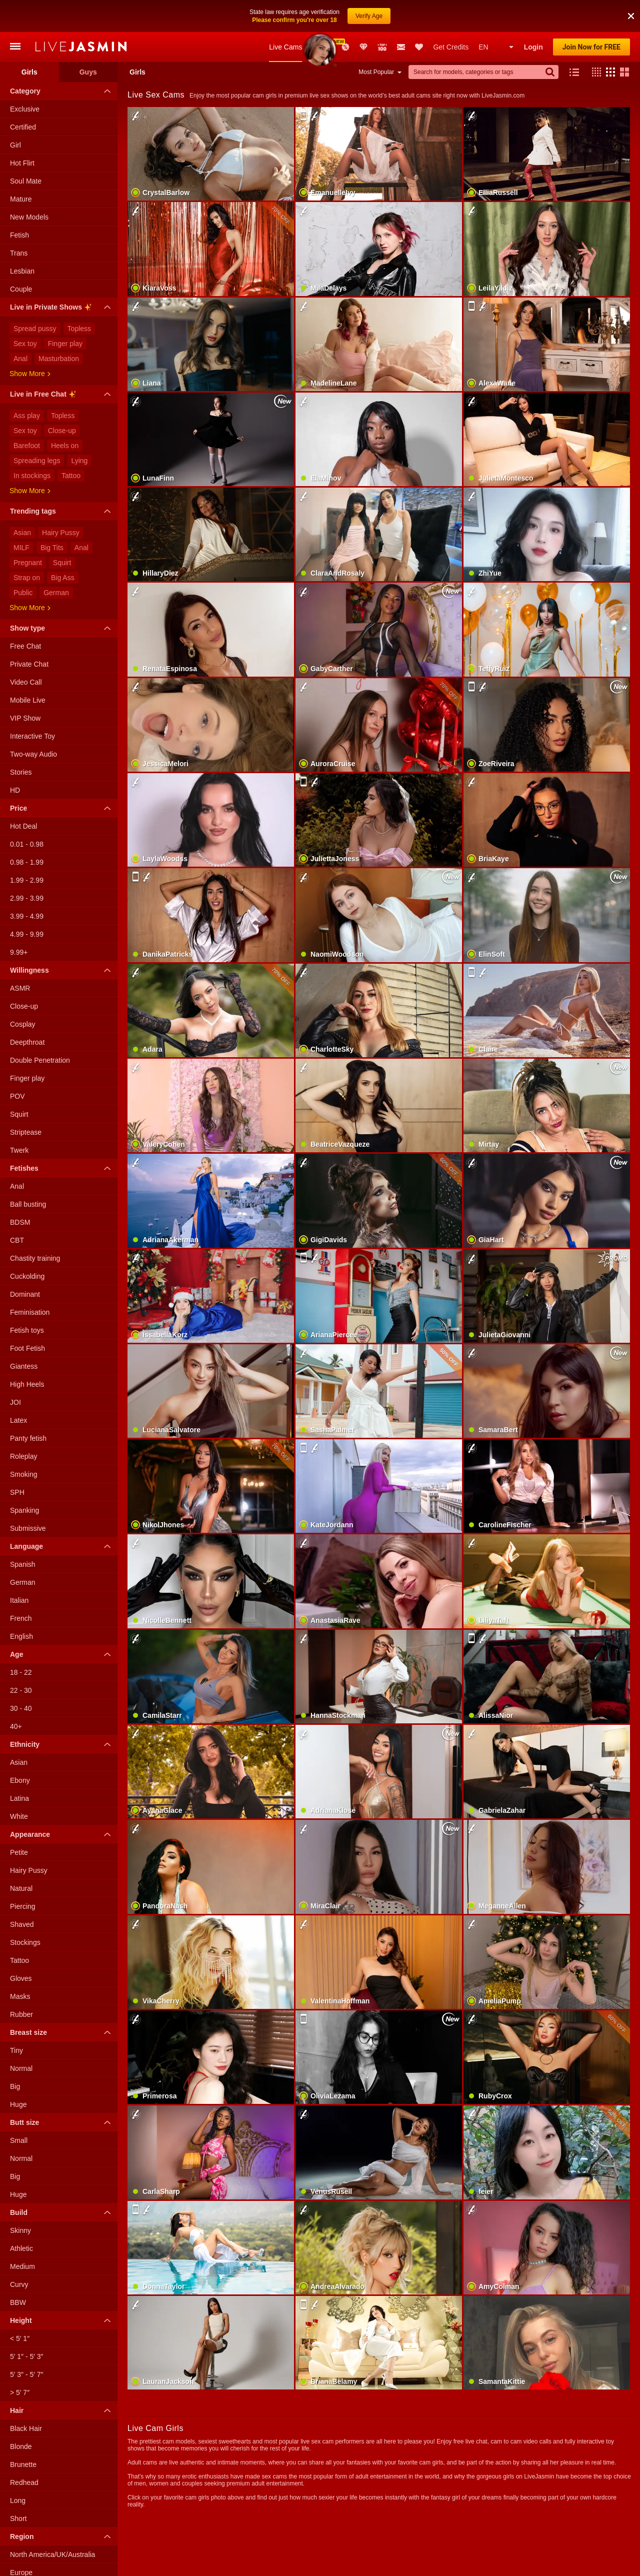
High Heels (27, 1352)
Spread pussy (35, 297)
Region (63, 2504)
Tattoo (71, 444)
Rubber (21, 1982)
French (21, 1586)
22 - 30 (21, 1658)
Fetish (19, 203)
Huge (18, 2072)
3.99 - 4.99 (27, 884)
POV (17, 1064)
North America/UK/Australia (52, 2522)
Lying (79, 429)
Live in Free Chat (63, 363)
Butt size (63, 2090)
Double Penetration (40, 1028)
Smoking (23, 1442)
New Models (317, 15)
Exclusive (25, 77)
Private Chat (29, 632)
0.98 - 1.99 (27, 830)
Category (63, 59)
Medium (22, 2234)
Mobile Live (28, 668)
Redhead (24, 2450)
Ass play (27, 384)
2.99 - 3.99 (27, 866)
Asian (22, 501)
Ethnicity (63, 1712)
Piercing (23, 1874)
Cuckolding (27, 1244)
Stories (21, 740)
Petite (19, 1820)
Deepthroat (27, 1010)
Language (63, 1514)
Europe (21, 2540)
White (19, 1784)
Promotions (346, 15)
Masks (20, 1964)
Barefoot (27, 414)
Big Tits (52, 516)
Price (63, 776)
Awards (332, 15)
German (56, 561)
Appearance (63, 1802)
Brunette (23, 2432)
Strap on (27, 546)
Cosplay (23, 992)
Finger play (65, 312)
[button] (594, 40)
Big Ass (62, 546)
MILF (22, 516)
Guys (88, 40)
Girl (15, 113)
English (21, 1604)
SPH (17, 1460)
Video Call (26, 650)
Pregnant (28, 531)
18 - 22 (21, 1640)
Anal (21, 327)
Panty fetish (28, 1406)
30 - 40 (21, 1676)
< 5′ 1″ (20, 2306)
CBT (17, 1208)
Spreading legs (37, 429)
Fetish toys (27, 1298)
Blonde (21, 2414)
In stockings (32, 444)
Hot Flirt (22, 131)
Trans (19, 221)
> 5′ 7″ (20, 2360)
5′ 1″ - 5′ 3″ (27, 2324)
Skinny (20, 2198)
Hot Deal (23, 794)
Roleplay (23, 1424)
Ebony (20, 1748)
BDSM (20, 1190)
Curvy (19, 2252)
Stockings (25, 1910)
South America (33, 2558)
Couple (21, 257)
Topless (79, 297)
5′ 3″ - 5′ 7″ (27, 2342)
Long (18, 2468)
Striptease (26, 1100)
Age (63, 1622)
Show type (63, 596)
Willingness (63, 938)
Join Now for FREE (591, 15)
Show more (30, 342)
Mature (21, 167)
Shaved (22, 1892)
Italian (19, 1568)
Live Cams (285, 15)
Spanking (24, 1478)
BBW (18, 2270)
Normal (21, 2036)
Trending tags (63, 479)
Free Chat (25, 614)
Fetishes (63, 1136)
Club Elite (364, 15)
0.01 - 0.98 (27, 812)
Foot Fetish (27, 1316)
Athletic (21, 2216)
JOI (15, 1370)
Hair (63, 2378)
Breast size (63, 2000)
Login (533, 15)
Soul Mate (26, 149)
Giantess (24, 1334)
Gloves (21, 1946)
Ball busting (28, 1172)
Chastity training (35, 1226)
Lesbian (22, 239)
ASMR (20, 956)
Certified (23, 95)
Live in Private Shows (63, 276)
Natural (21, 1856)
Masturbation (58, 327)
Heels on (64, 414)
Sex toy (25, 312)
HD (15, 758)
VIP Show (25, 686)
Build (63, 2180)
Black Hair (26, 2396)
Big (15, 2054)
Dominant (25, 1262)
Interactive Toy (32, 704)
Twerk (19, 1118)
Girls (30, 40)
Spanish (23, 1532)
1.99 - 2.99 (27, 848)
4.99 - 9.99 (27, 902)
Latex (18, 1388)
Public (23, 561)
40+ (16, 1694)
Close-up (62, 399)
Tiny (16, 2018)
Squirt (62, 531)
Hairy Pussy (61, 501)
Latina (19, 1766)
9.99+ (19, 920)
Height (63, 2288)
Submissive (28, 1496)
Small (19, 2108)
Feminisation (30, 1280)
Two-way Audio (33, 722)
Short (18, 2486)
